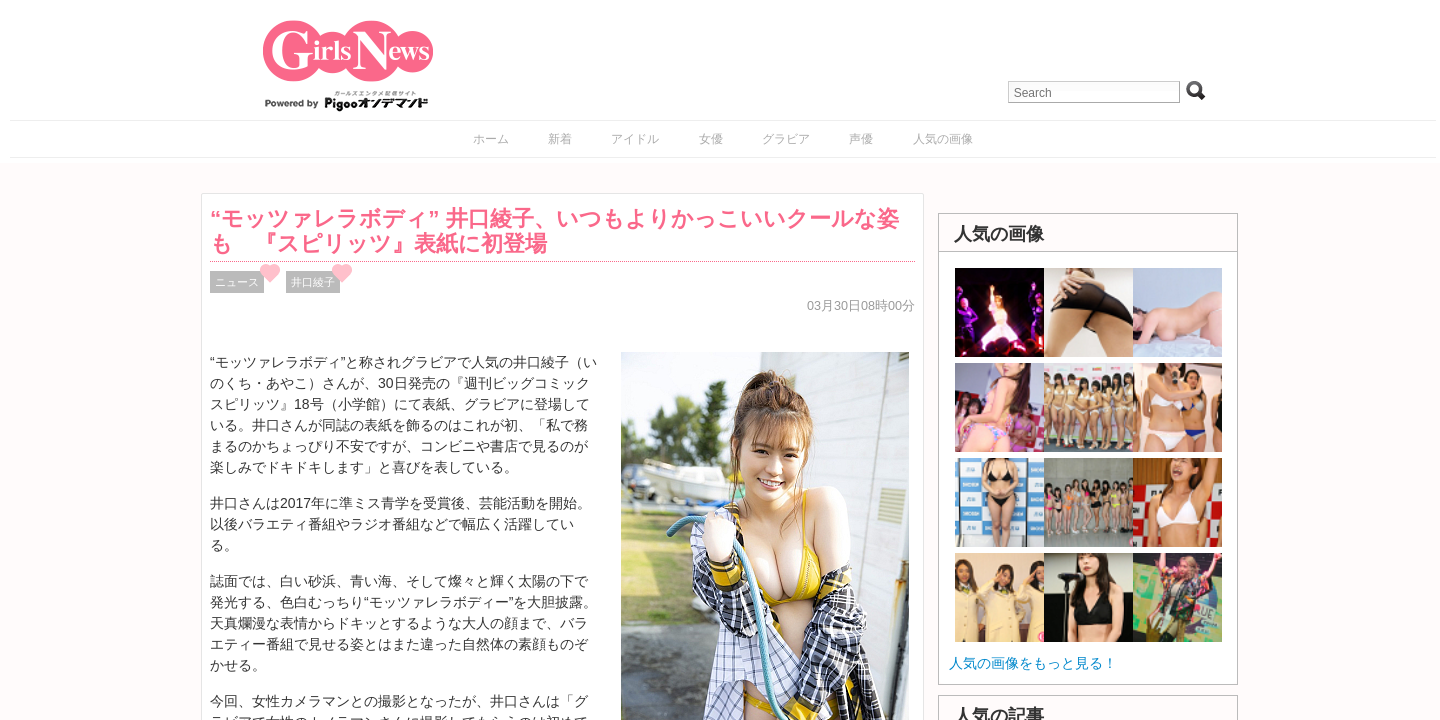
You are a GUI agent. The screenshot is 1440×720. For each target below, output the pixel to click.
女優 (711, 139)
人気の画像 (943, 139)
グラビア (786, 139)
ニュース (237, 282)
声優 (861, 139)
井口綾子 (313, 282)
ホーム (491, 139)
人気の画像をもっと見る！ (1033, 663)
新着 (560, 139)
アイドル (635, 139)
